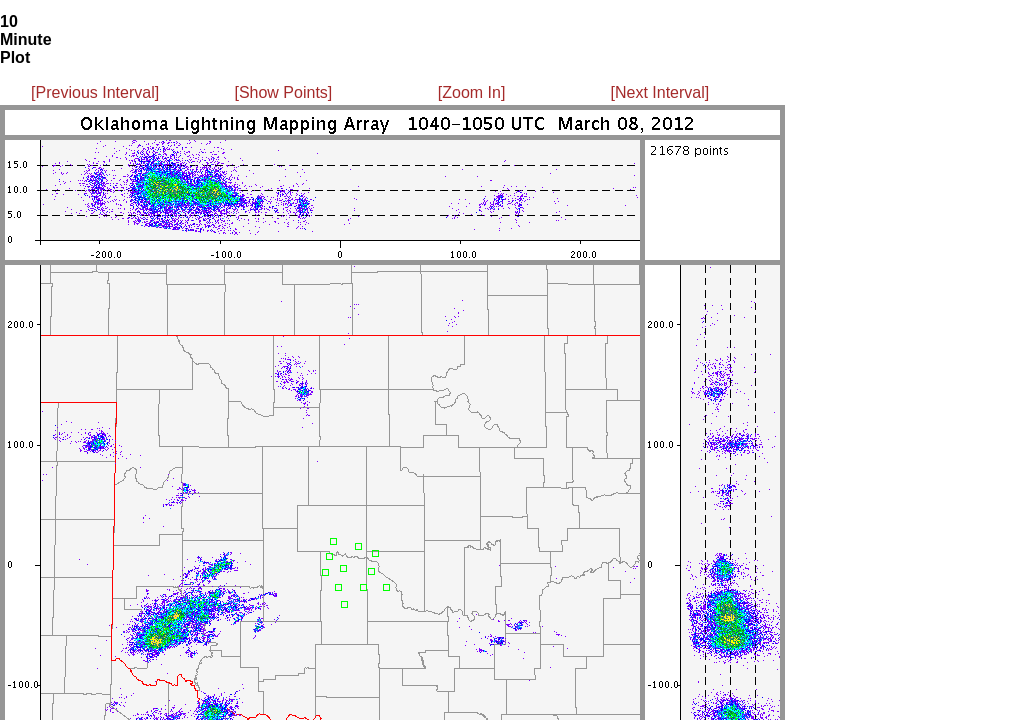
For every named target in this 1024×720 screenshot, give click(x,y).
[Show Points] (283, 92)
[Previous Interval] (95, 92)
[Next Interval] (660, 92)
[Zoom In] (472, 92)
